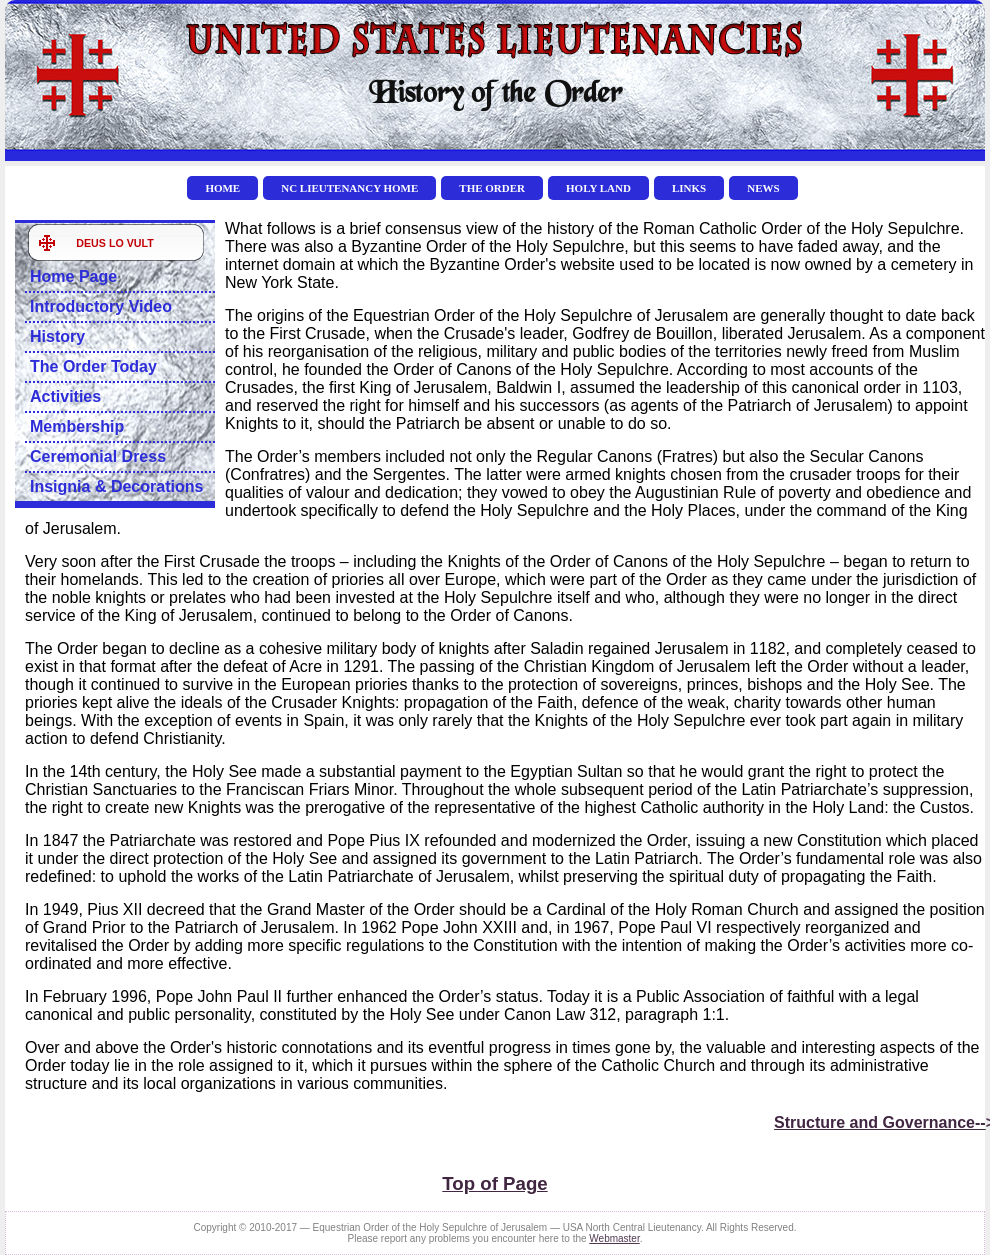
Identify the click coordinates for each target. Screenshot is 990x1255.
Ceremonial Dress (98, 456)
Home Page (73, 276)
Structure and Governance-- (880, 1122)
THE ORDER (492, 188)
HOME (222, 188)
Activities (65, 396)
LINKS (689, 188)
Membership (77, 426)
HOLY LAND (598, 188)
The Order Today (93, 366)
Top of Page (494, 1183)
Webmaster (614, 1238)
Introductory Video (101, 306)
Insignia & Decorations (116, 486)
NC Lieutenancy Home (349, 188)
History (57, 336)
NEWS (763, 188)
